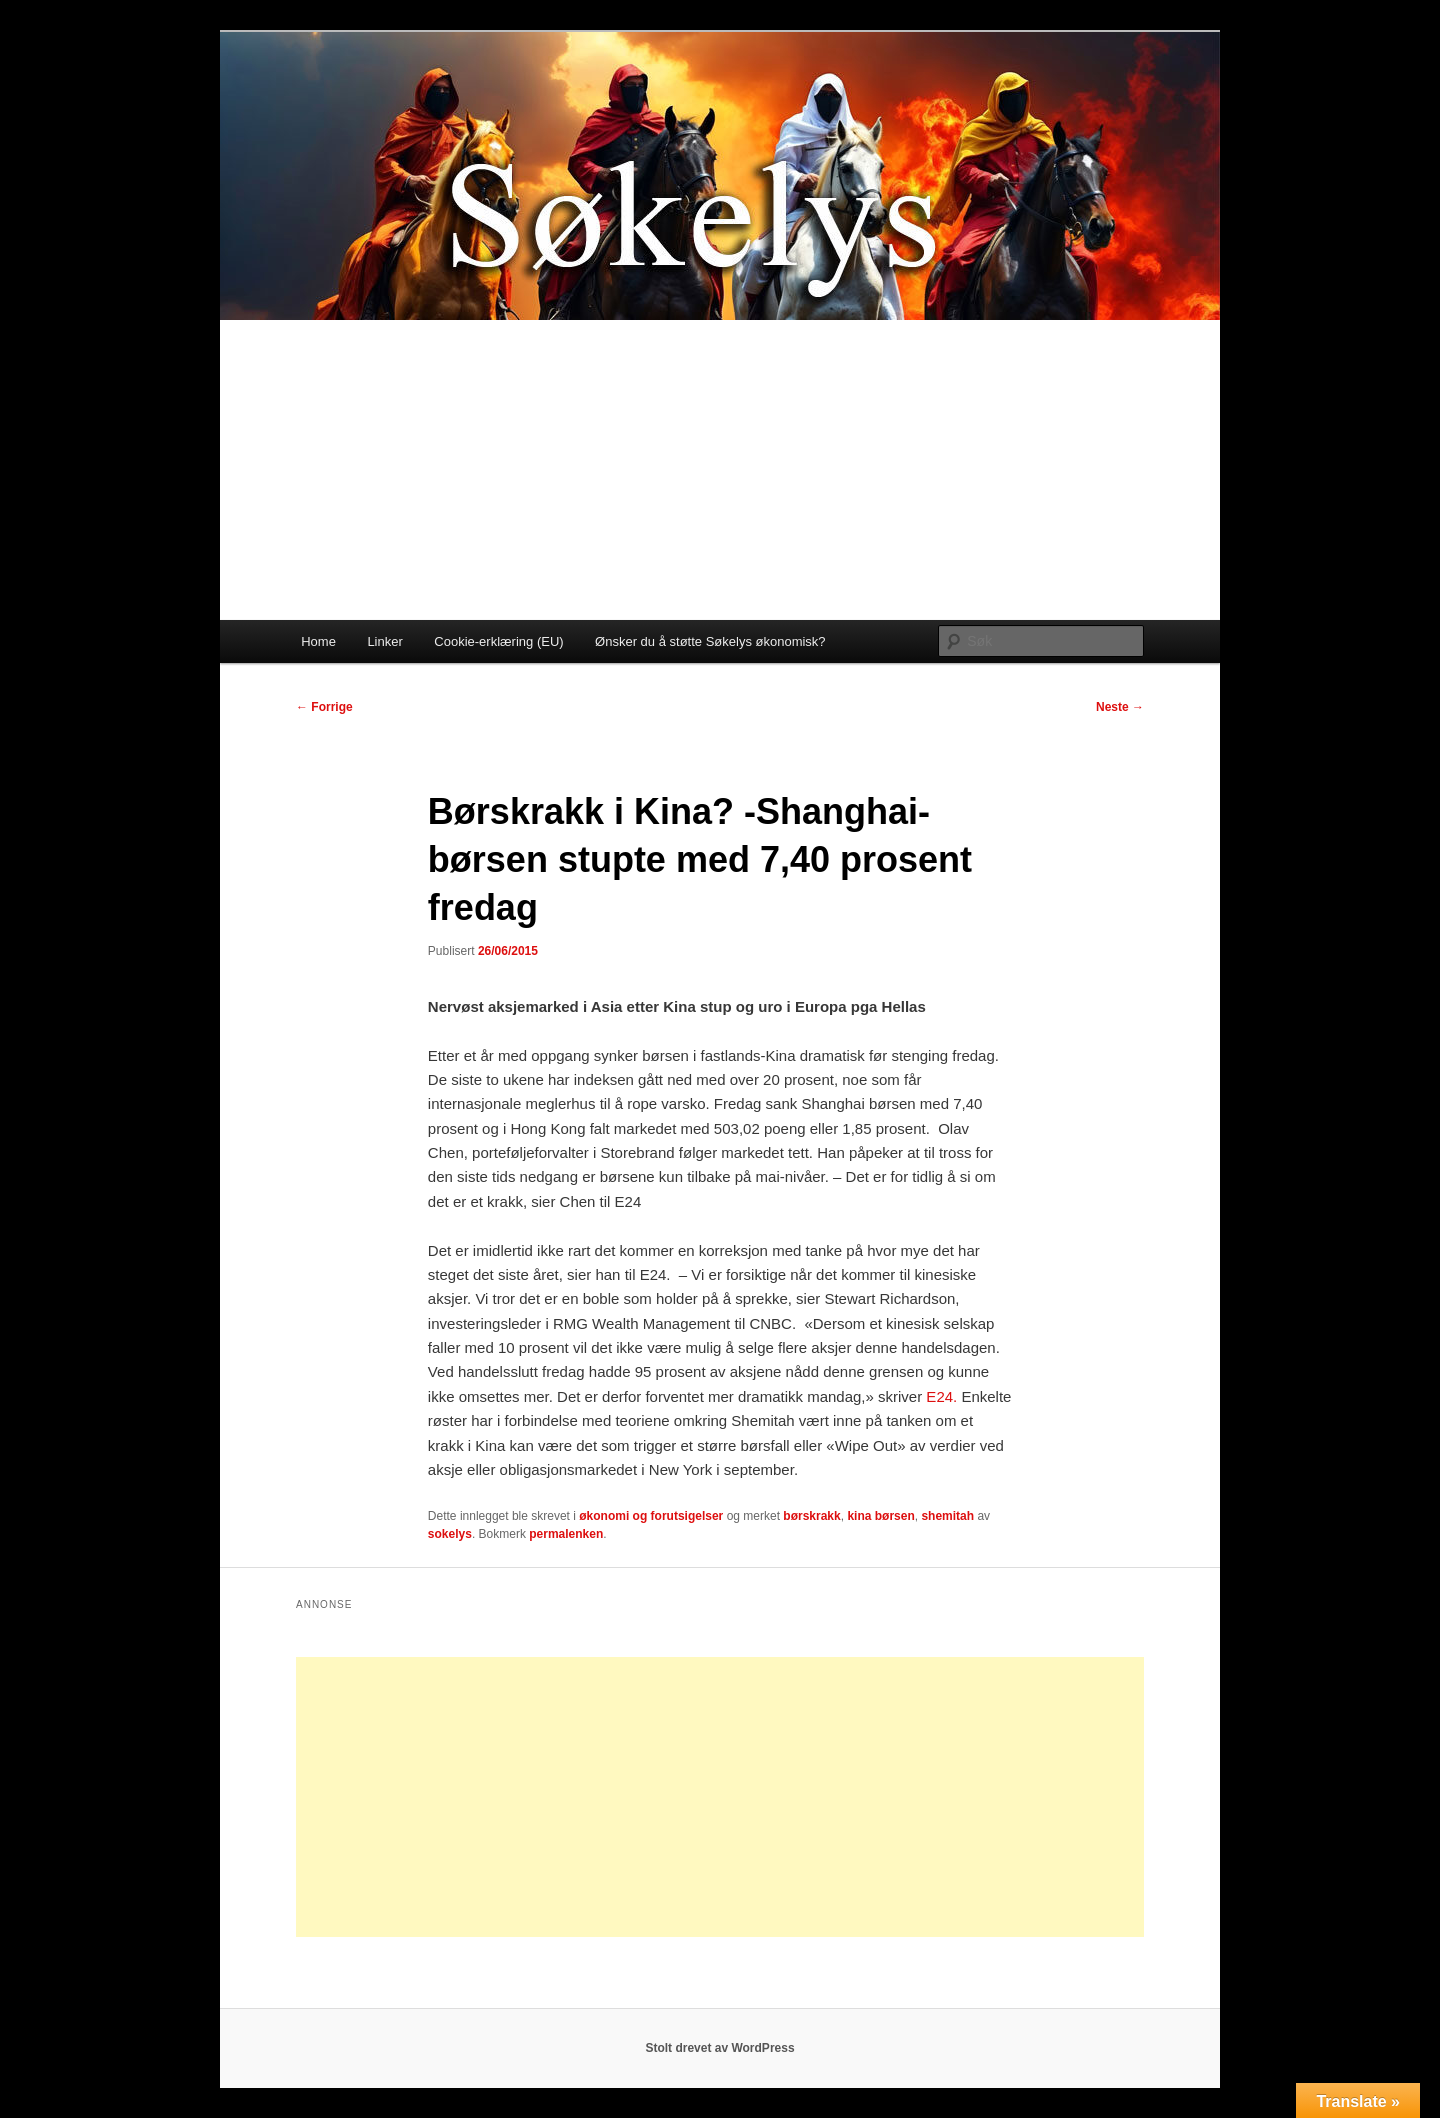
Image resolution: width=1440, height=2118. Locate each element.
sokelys (450, 1534)
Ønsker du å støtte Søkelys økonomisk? (710, 641)
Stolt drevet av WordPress (719, 2048)
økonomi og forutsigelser (651, 1516)
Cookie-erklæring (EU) (498, 641)
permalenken (566, 1534)
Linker (384, 641)
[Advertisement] (720, 470)
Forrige (324, 707)
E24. (939, 1396)
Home (318, 641)
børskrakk (811, 1516)
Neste (1120, 707)
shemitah (947, 1516)
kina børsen (880, 1516)
